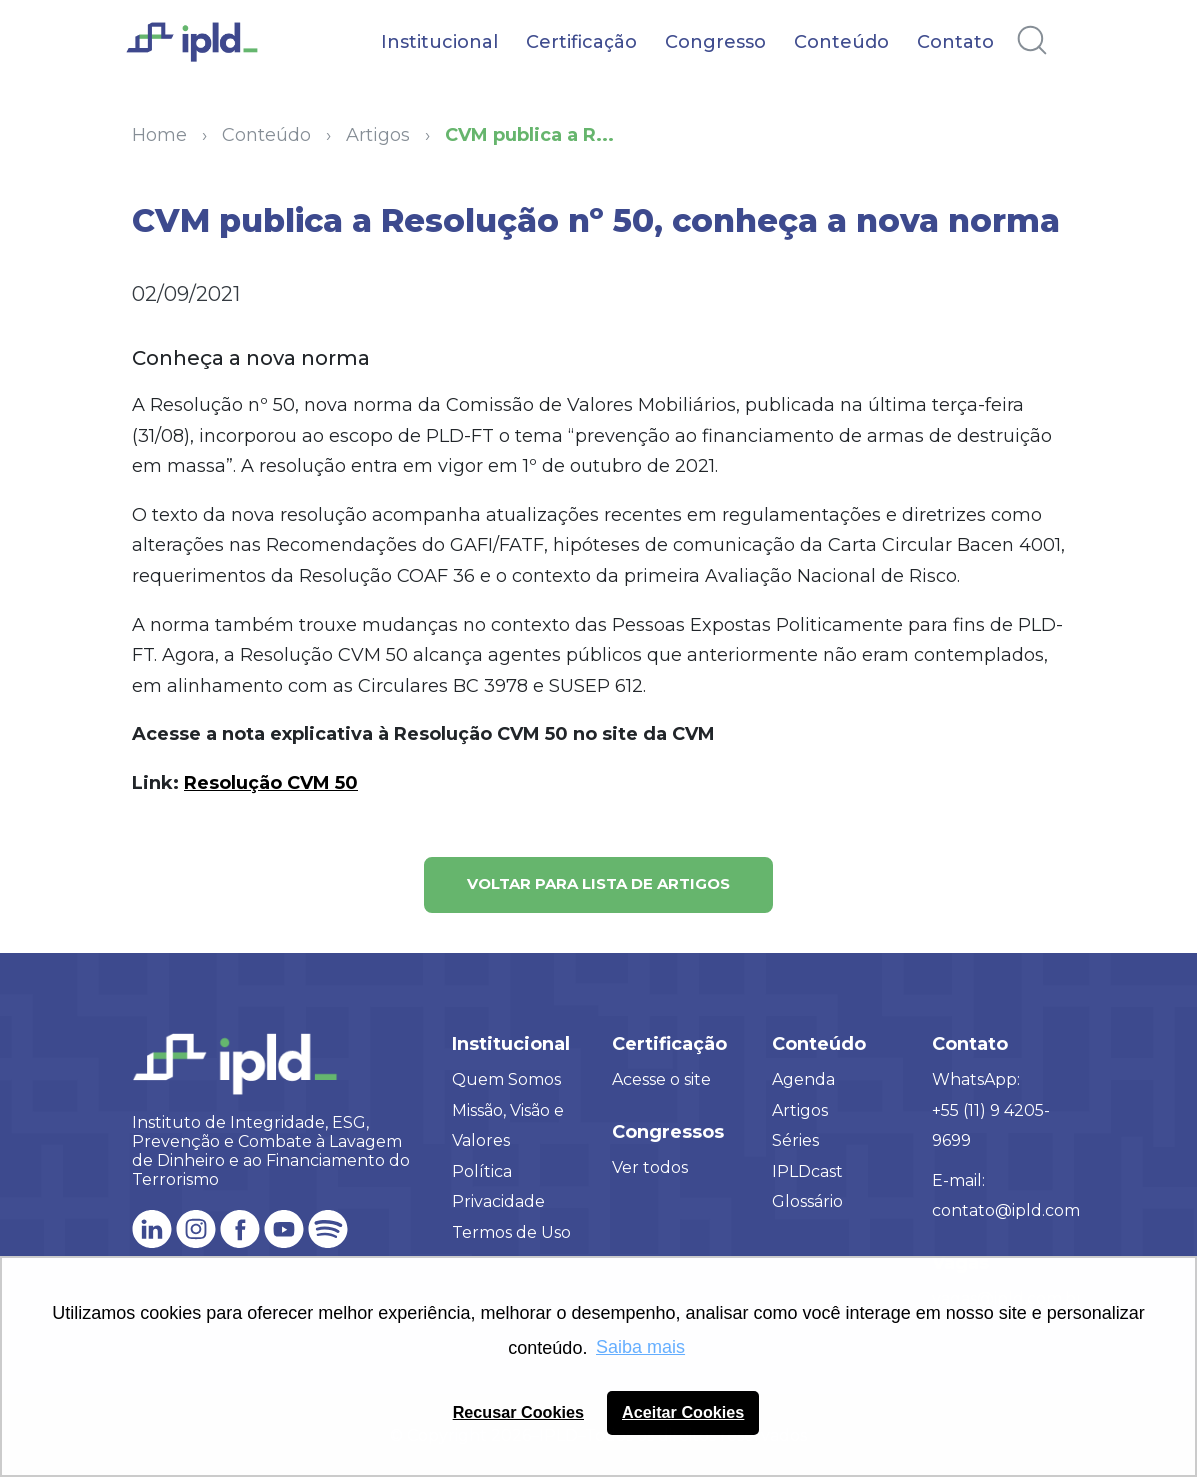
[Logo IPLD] (202, 52)
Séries (795, 1140)
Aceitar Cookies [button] (683, 1412)
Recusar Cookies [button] (518, 1412)
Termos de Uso (511, 1232)
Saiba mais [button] (640, 1347)
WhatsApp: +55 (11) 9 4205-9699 (991, 1110)
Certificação (581, 42)
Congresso (715, 42)
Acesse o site (661, 1079)
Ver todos (650, 1167)
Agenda (803, 1079)
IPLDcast (807, 1171)
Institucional (439, 42)
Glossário (807, 1201)
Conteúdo (841, 42)
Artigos (800, 1110)
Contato (955, 42)
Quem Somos (506, 1079)
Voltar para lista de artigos (598, 883)
